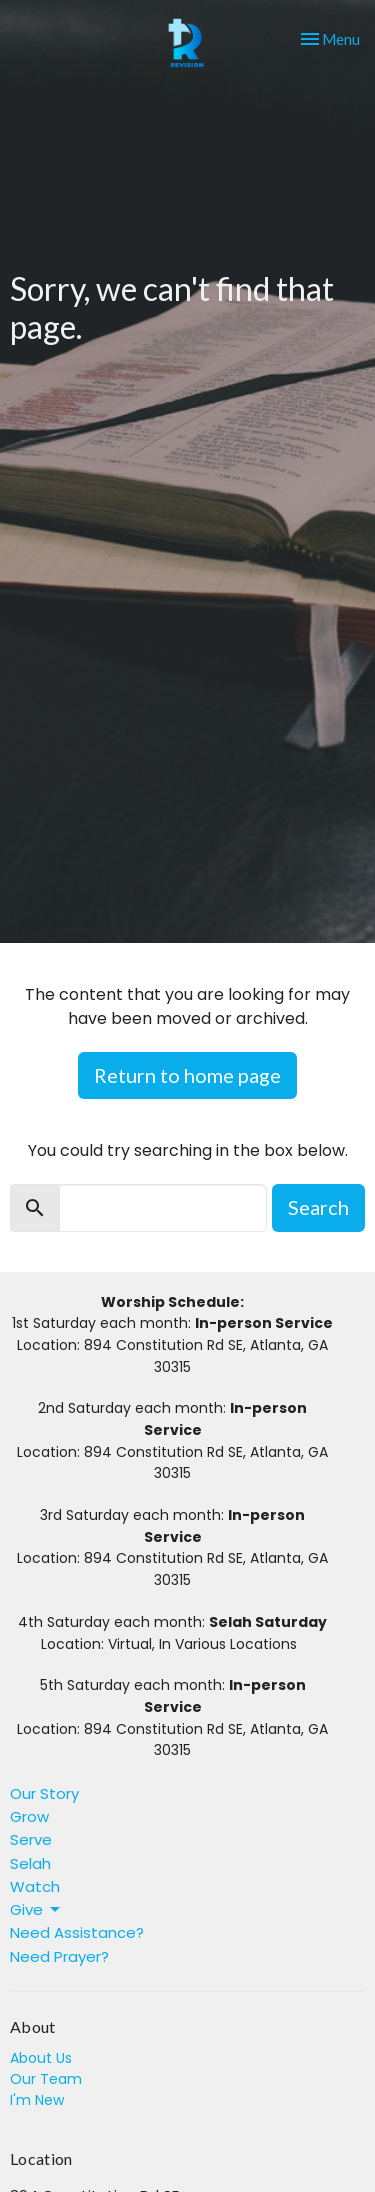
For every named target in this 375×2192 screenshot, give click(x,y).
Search (318, 1207)
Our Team (46, 2079)
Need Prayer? (59, 1956)
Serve (31, 1839)
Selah (30, 1863)
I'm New (37, 2100)
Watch (35, 1886)
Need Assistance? (77, 1932)
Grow (29, 1816)
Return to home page (187, 1075)
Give (36, 1909)
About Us (41, 2058)
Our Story (44, 1793)
